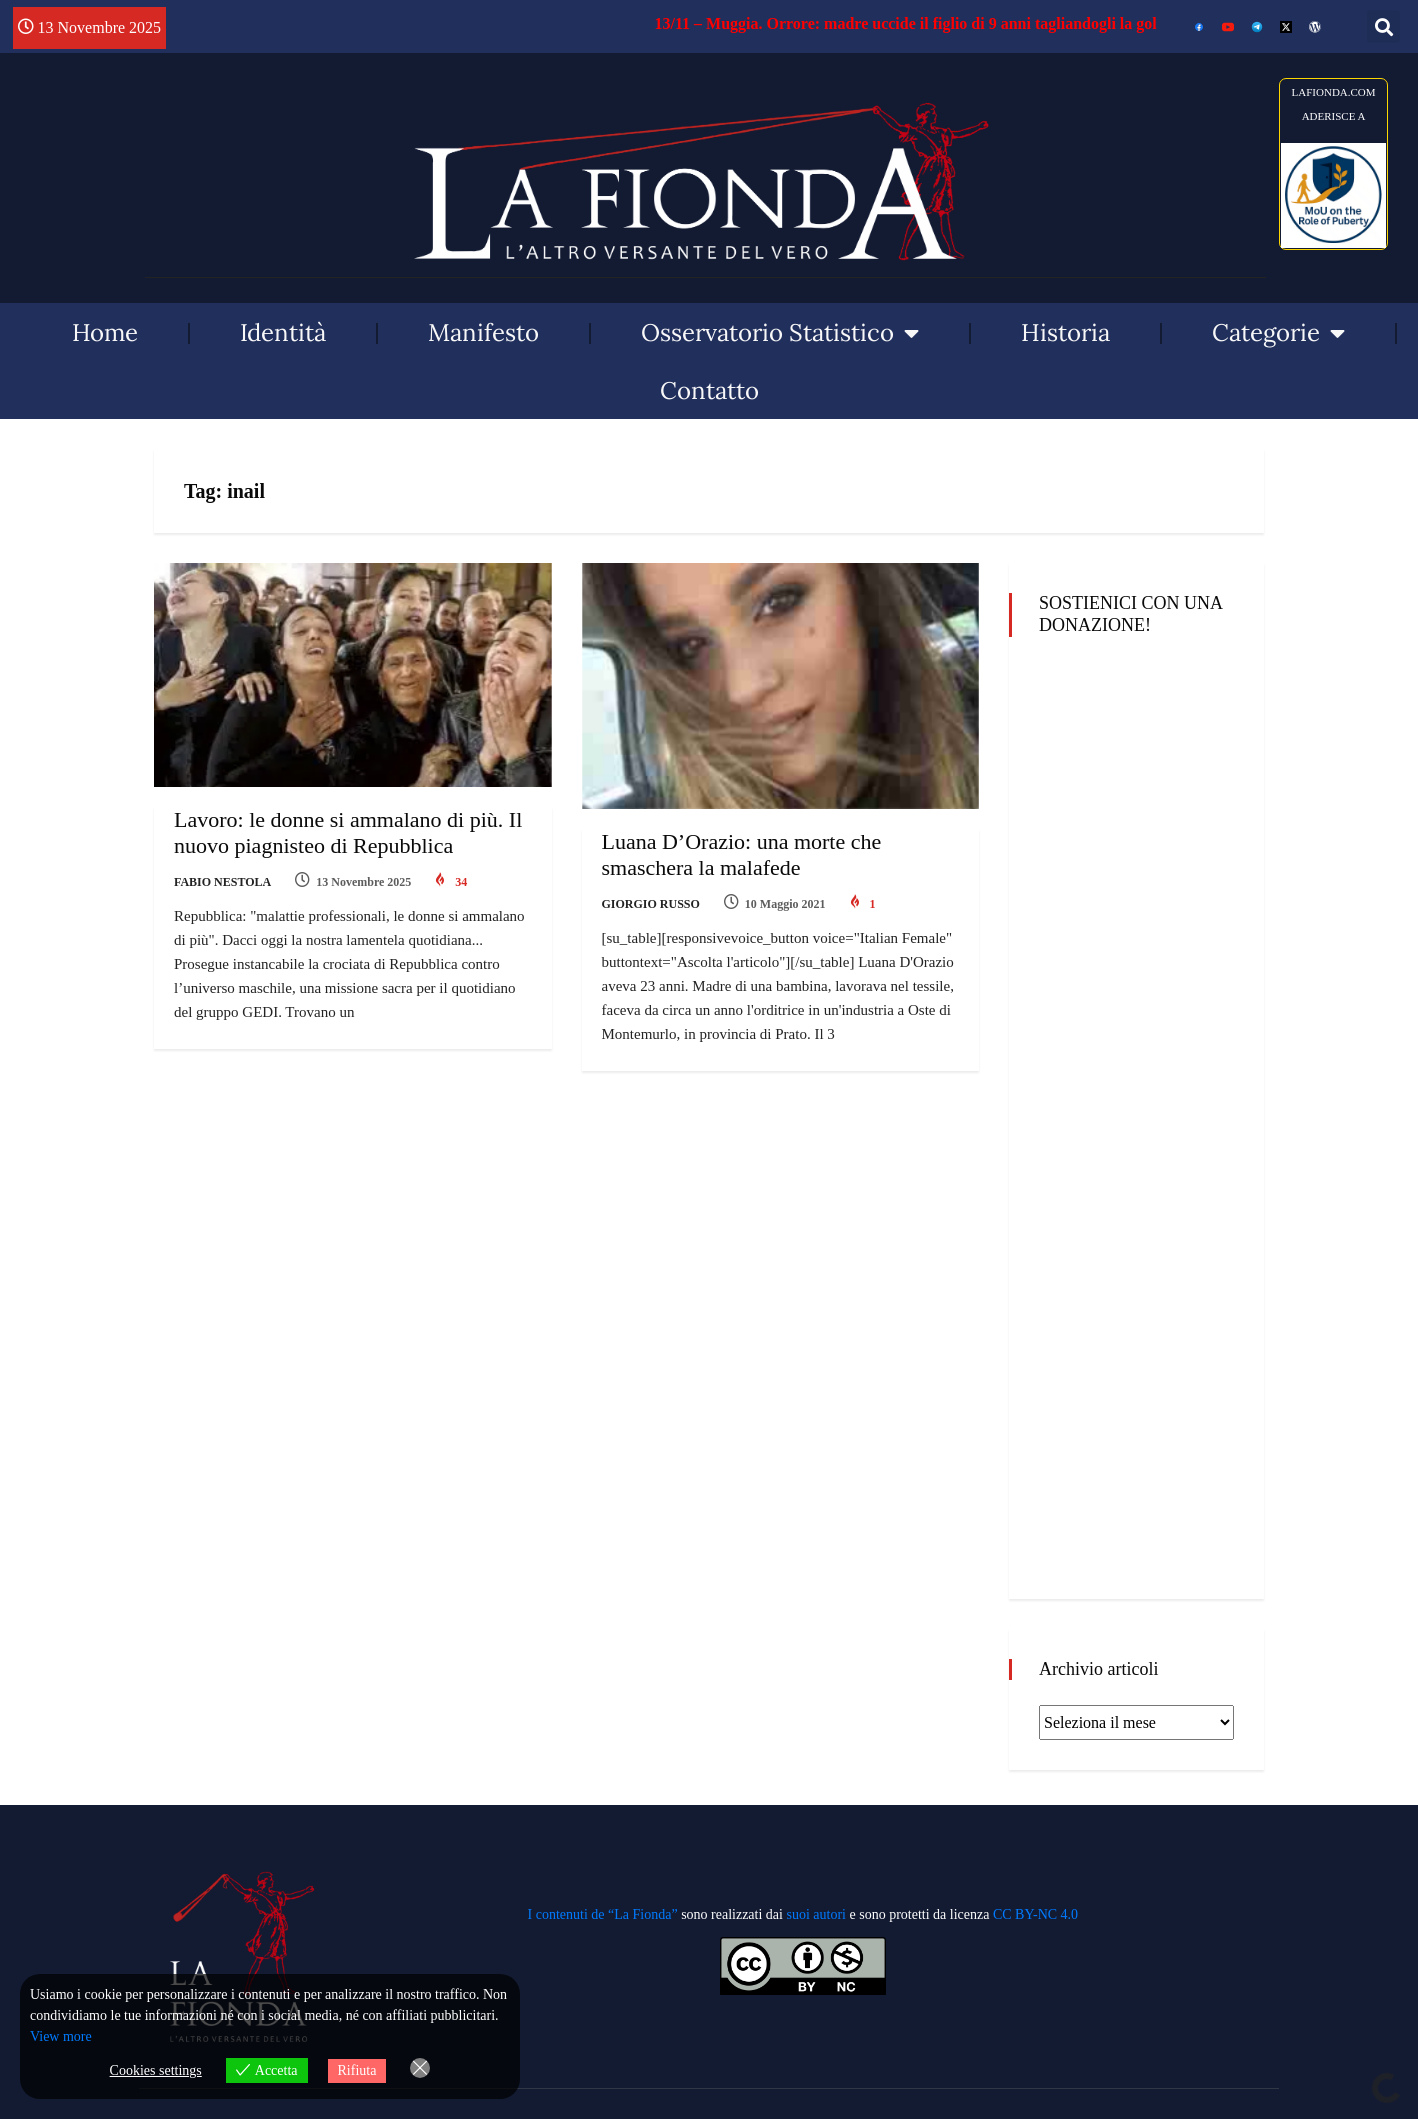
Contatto (709, 390)
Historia (1065, 332)
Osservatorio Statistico (780, 333)
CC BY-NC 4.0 (1035, 1914)
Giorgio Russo (651, 904)
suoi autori (817, 1914)
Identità (283, 332)
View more (61, 2036)
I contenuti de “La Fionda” (603, 1914)
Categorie (1278, 333)
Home (105, 332)
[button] (1383, 26)
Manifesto (483, 332)
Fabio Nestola (222, 882)
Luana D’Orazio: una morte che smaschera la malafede (742, 854)
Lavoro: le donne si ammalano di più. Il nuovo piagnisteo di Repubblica (348, 832)
